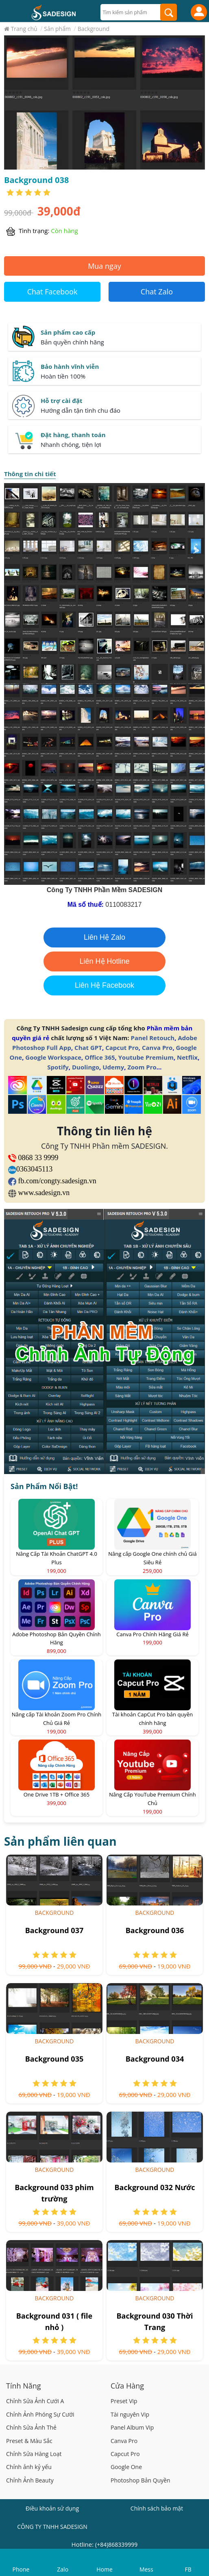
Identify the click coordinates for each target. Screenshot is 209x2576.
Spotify (57, 1067)
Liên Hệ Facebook (104, 985)
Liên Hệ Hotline (104, 961)
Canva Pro (157, 1047)
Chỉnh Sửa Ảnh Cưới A (35, 2401)
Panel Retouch (153, 1038)
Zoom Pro (141, 1067)
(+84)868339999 (116, 2544)
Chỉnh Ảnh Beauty (30, 2480)
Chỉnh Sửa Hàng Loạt (34, 2454)
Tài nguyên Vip (130, 2414)
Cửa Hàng (127, 2386)
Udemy (113, 1067)
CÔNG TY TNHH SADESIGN (52, 2526)
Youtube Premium (146, 1057)
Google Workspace (53, 1057)
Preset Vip (124, 2401)
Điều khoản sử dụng (52, 2508)
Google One (126, 2467)
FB (188, 2569)
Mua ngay (104, 266)
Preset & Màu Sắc (29, 2441)
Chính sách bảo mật (157, 2508)
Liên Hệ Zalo (104, 937)
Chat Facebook (52, 291)
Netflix (187, 1057)
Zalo (62, 2569)
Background (54, 1912)
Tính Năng (23, 2386)
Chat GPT (88, 1047)
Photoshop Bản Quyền (140, 2480)
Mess (146, 2569)
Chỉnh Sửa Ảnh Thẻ (31, 2427)
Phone (20, 2569)
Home (104, 2569)
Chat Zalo (157, 291)
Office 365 (100, 1057)
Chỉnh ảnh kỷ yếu (29, 2467)
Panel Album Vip (132, 2427)
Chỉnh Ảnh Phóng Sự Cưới (40, 2414)
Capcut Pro (122, 1047)
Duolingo (85, 1067)
